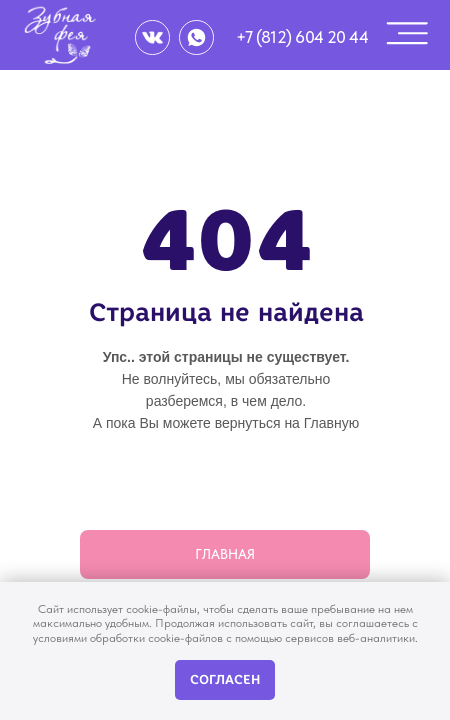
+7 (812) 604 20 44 (302, 37)
